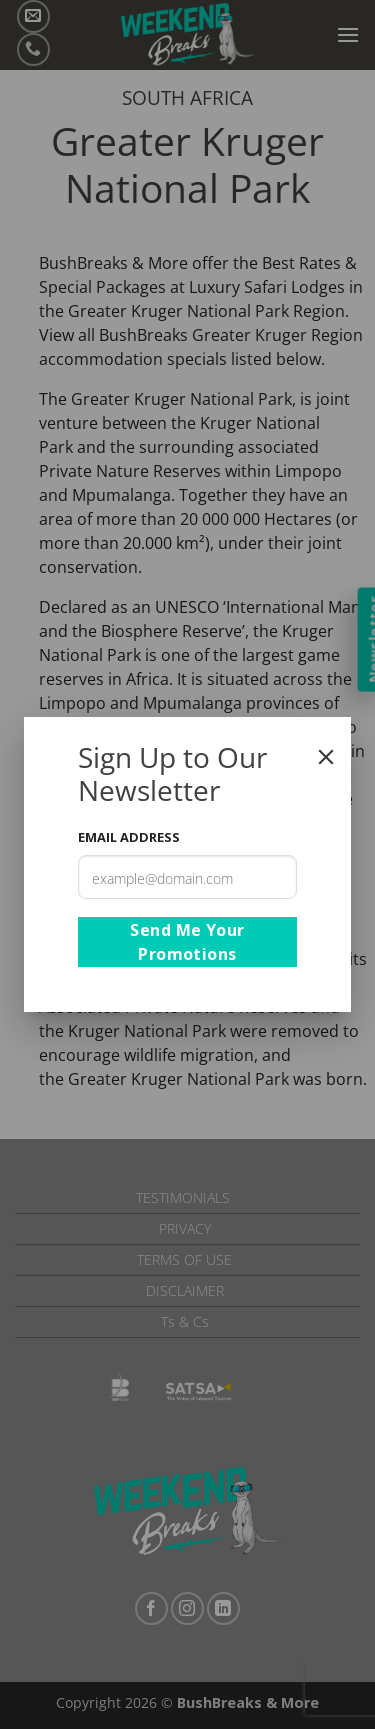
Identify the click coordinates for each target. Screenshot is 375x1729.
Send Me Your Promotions (187, 942)
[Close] (326, 757)
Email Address (129, 837)
